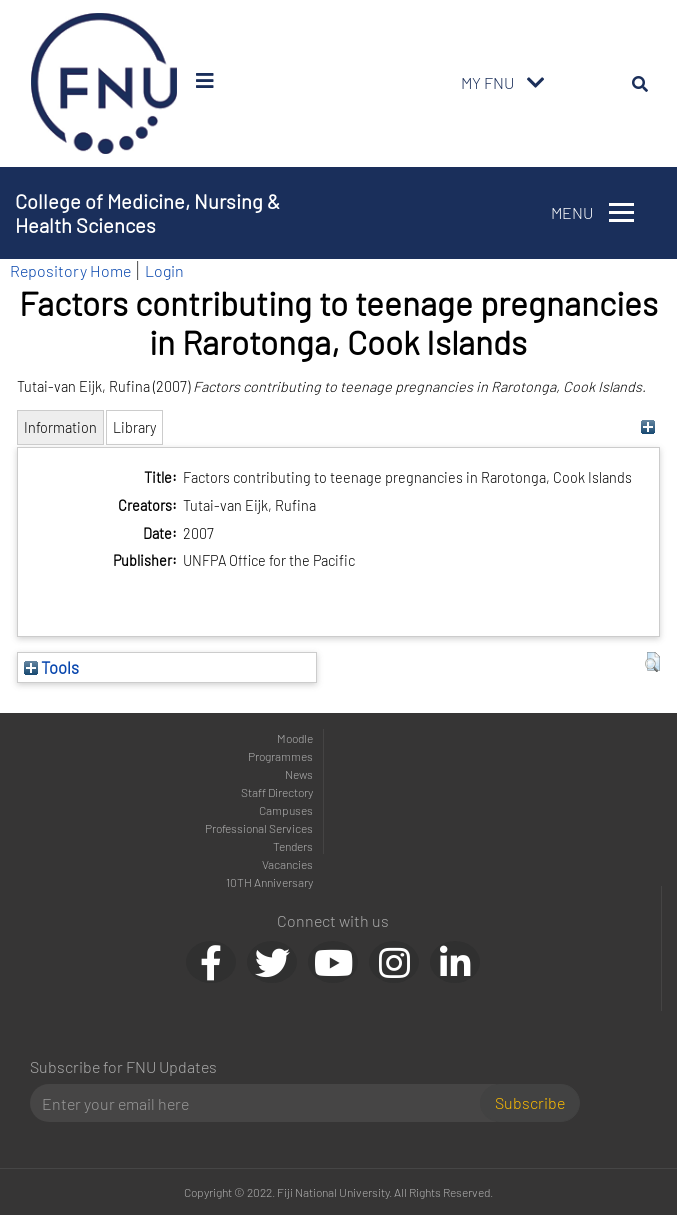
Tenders (293, 846)
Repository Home (70, 270)
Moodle (295, 738)
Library (134, 427)
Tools (51, 667)
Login (164, 270)
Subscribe (530, 1102)
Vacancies (287, 864)
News (299, 774)
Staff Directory (277, 792)
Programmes (280, 756)
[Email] (263, 1103)
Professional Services (259, 828)
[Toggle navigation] (536, 83)
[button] (652, 662)
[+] (647, 427)
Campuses (286, 810)
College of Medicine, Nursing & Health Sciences (147, 213)
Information (60, 427)
